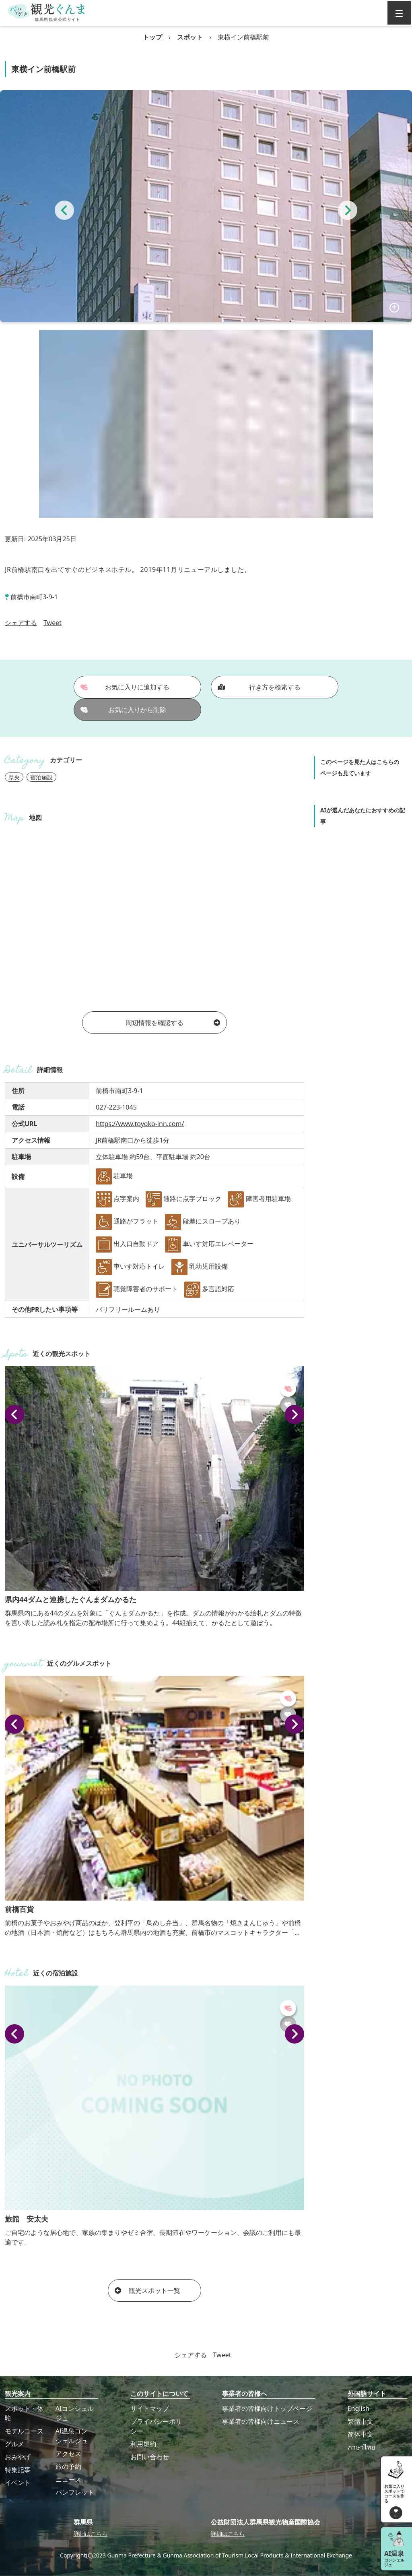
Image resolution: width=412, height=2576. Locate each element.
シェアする (21, 622)
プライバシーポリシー (156, 2426)
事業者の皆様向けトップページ (267, 2408)
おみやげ (18, 2456)
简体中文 (360, 2434)
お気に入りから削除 (123, 709)
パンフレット (75, 2492)
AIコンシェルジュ (75, 2413)
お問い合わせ (149, 2456)
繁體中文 (360, 2421)
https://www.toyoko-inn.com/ (140, 1123)
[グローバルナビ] (399, 13)
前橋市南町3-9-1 (34, 596)
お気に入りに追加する (125, 687)
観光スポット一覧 (147, 2290)
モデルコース (24, 2431)
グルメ (14, 2443)
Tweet (52, 622)
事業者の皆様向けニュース (260, 2421)
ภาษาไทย (361, 2447)
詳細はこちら (90, 2533)
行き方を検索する (259, 687)
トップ (152, 37)
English (358, 2408)
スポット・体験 (24, 2413)
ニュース (68, 2479)
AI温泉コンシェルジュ (72, 2436)
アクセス (68, 2453)
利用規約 (143, 2443)
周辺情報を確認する (173, 1022)
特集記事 (18, 2469)
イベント (18, 2482)
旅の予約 (68, 2466)
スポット (190, 37)
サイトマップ (149, 2408)
